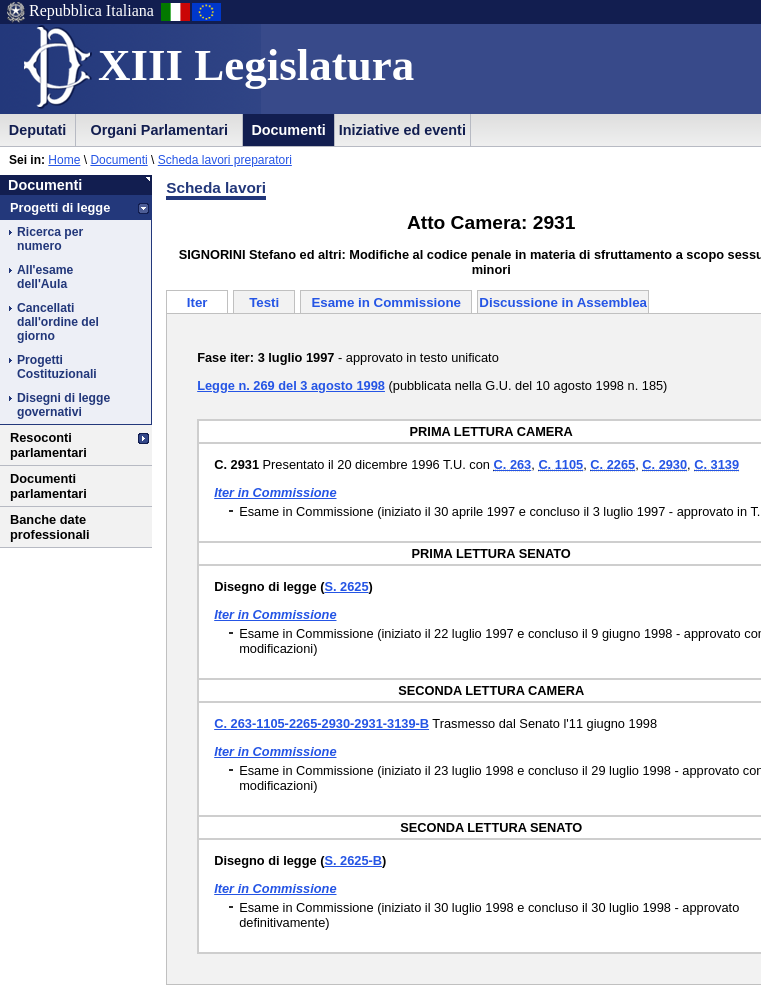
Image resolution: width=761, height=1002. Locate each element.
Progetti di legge (60, 207)
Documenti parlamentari (48, 486)
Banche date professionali (50, 527)
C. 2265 (612, 464)
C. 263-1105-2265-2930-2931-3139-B (321, 723)
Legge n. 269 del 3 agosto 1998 (291, 385)
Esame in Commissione (386, 302)
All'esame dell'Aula (45, 277)
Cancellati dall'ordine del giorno (58, 322)
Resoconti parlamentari (48, 445)
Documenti (288, 130)
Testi (264, 302)
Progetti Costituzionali (57, 367)
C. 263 (513, 464)
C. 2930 (664, 464)
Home (64, 160)
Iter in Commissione (275, 492)
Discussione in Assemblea (563, 302)
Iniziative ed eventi (402, 130)
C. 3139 (716, 464)
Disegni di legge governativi (63, 405)
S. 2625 (346, 586)
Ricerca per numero (50, 239)
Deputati (38, 130)
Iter (197, 302)
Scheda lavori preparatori (225, 160)
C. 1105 (560, 464)
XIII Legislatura (256, 65)
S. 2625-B (353, 860)
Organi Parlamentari (159, 130)
